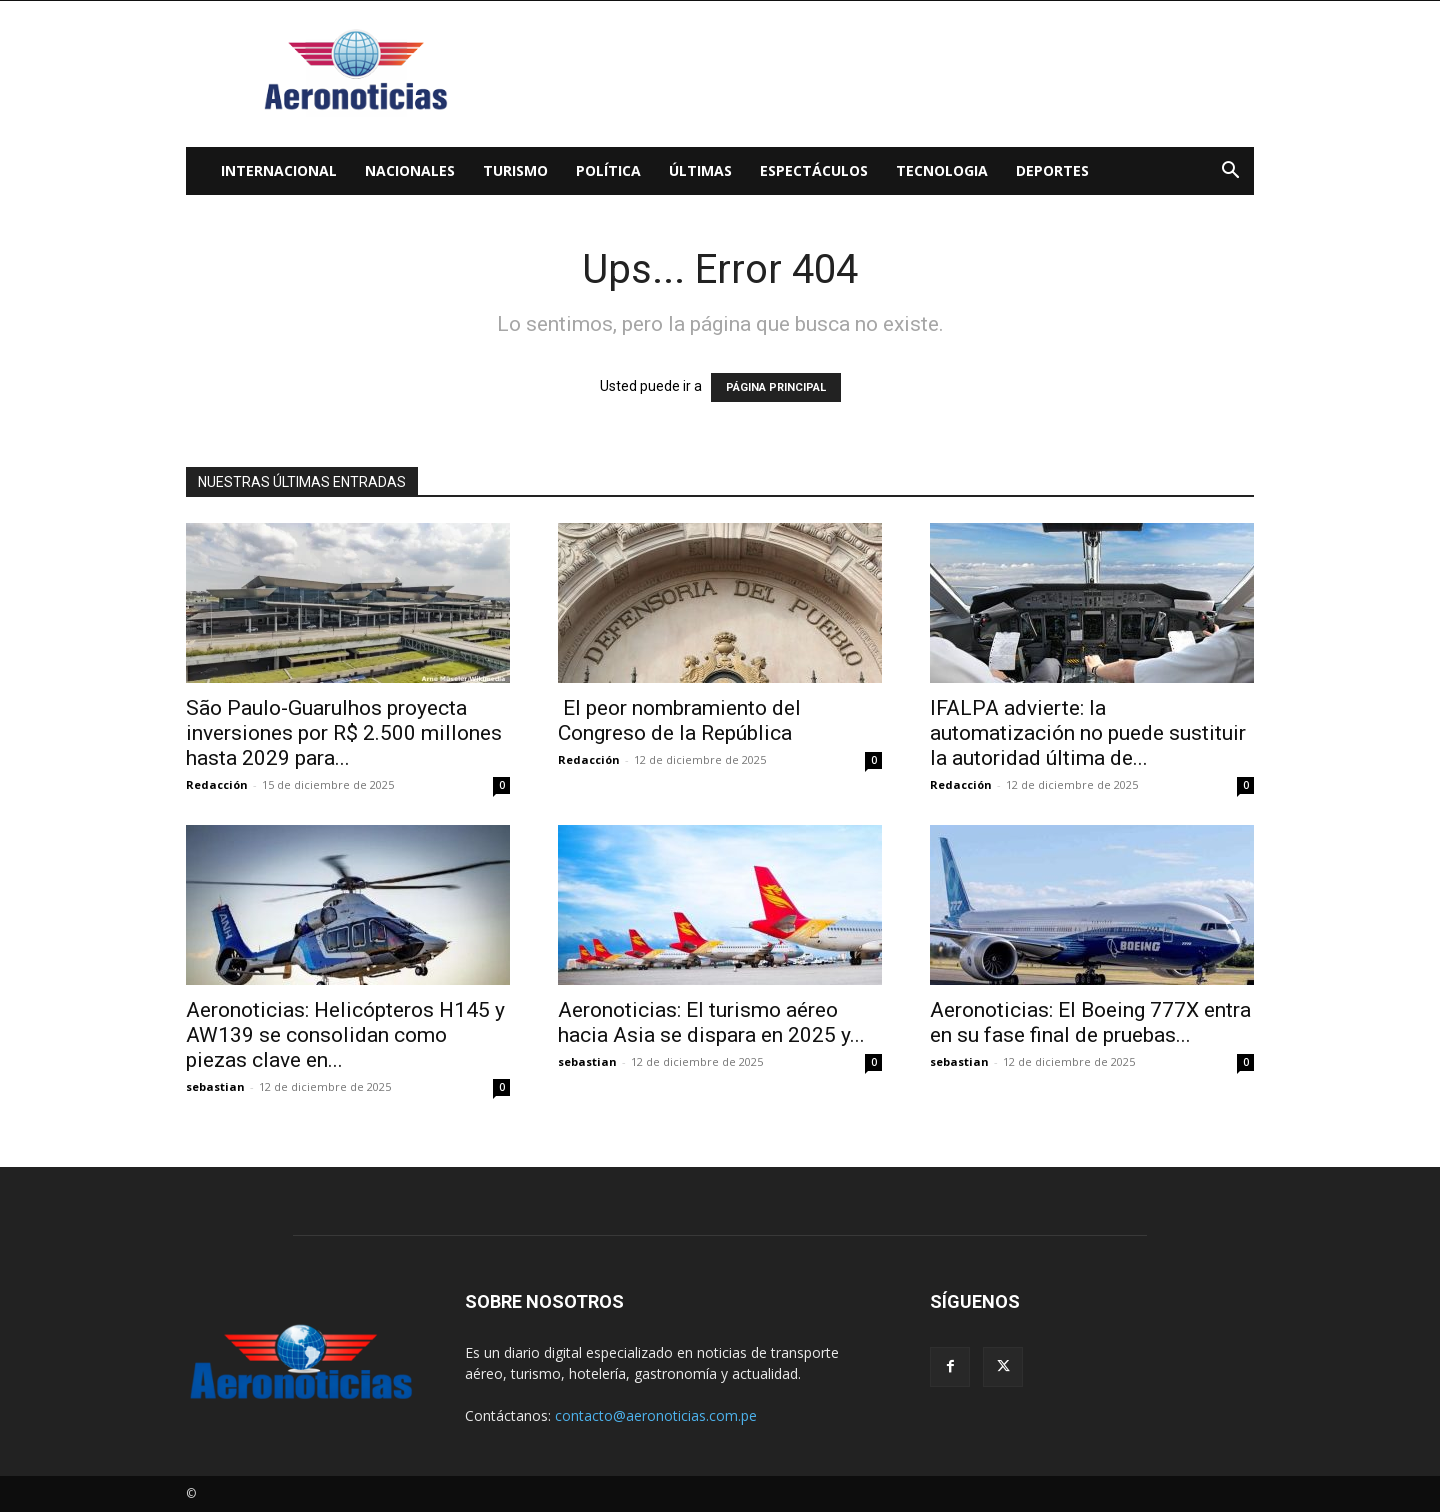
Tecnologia (942, 170)
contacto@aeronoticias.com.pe (656, 1415)
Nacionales (410, 170)
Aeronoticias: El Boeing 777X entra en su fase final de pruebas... (1090, 1022)
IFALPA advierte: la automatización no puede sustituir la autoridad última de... (1088, 733)
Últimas (700, 170)
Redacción (217, 784)
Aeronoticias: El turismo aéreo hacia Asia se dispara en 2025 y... (711, 1022)
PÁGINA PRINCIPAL (776, 387)
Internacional (279, 170)
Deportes (1052, 170)
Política (608, 170)
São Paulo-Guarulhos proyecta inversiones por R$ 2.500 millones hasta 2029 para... (344, 733)
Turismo (515, 170)
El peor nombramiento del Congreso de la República (679, 720)
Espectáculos (814, 170)
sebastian (215, 1086)
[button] (1230, 172)
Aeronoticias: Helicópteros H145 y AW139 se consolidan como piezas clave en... (345, 1035)
